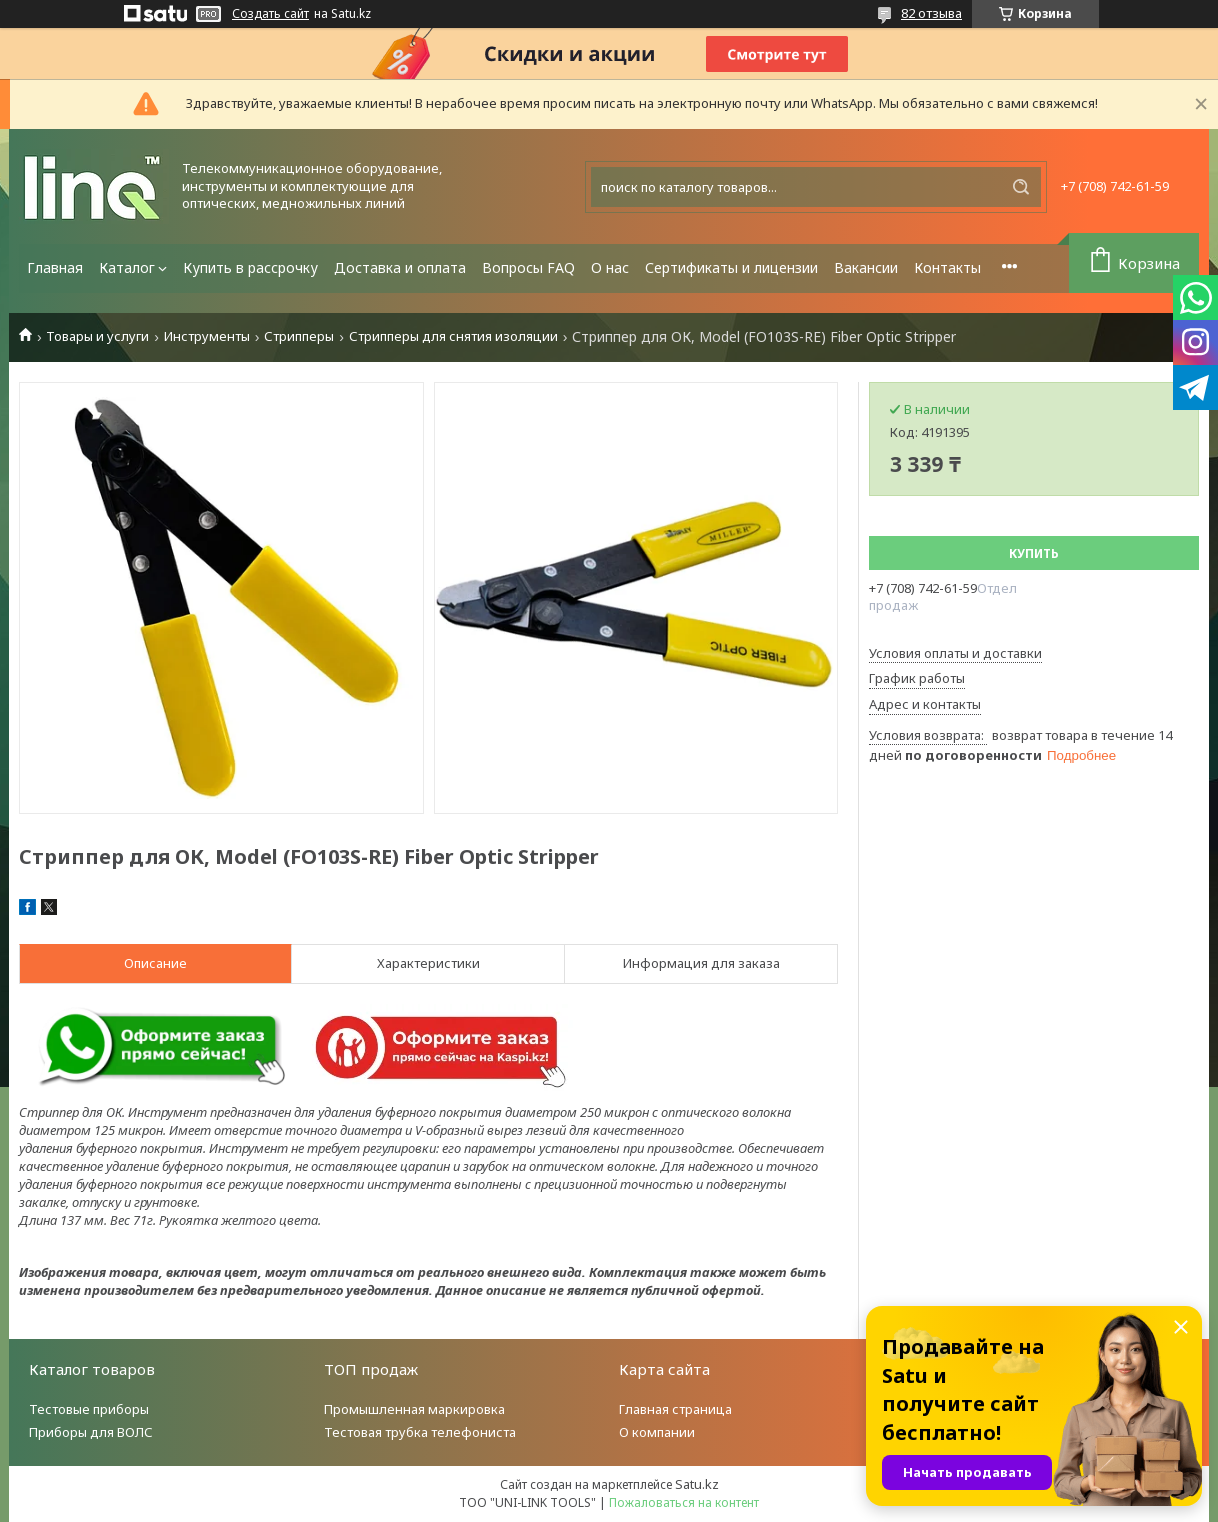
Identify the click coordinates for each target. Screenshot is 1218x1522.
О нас (610, 267)
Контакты (947, 267)
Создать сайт (270, 14)
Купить (1034, 553)
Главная (55, 267)
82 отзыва (931, 13)
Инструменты (207, 336)
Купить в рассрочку (250, 267)
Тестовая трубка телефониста (420, 1432)
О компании (657, 1432)
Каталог (127, 267)
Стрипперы (299, 336)
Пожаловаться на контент (684, 1502)
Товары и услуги (97, 336)
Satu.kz (697, 1484)
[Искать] (1021, 187)
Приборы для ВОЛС (91, 1432)
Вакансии (866, 267)
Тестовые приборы (89, 1409)
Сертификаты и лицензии (731, 267)
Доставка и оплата (400, 267)
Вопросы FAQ (528, 267)
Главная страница (675, 1409)
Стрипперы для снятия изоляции (453, 336)
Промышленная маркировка (414, 1409)
